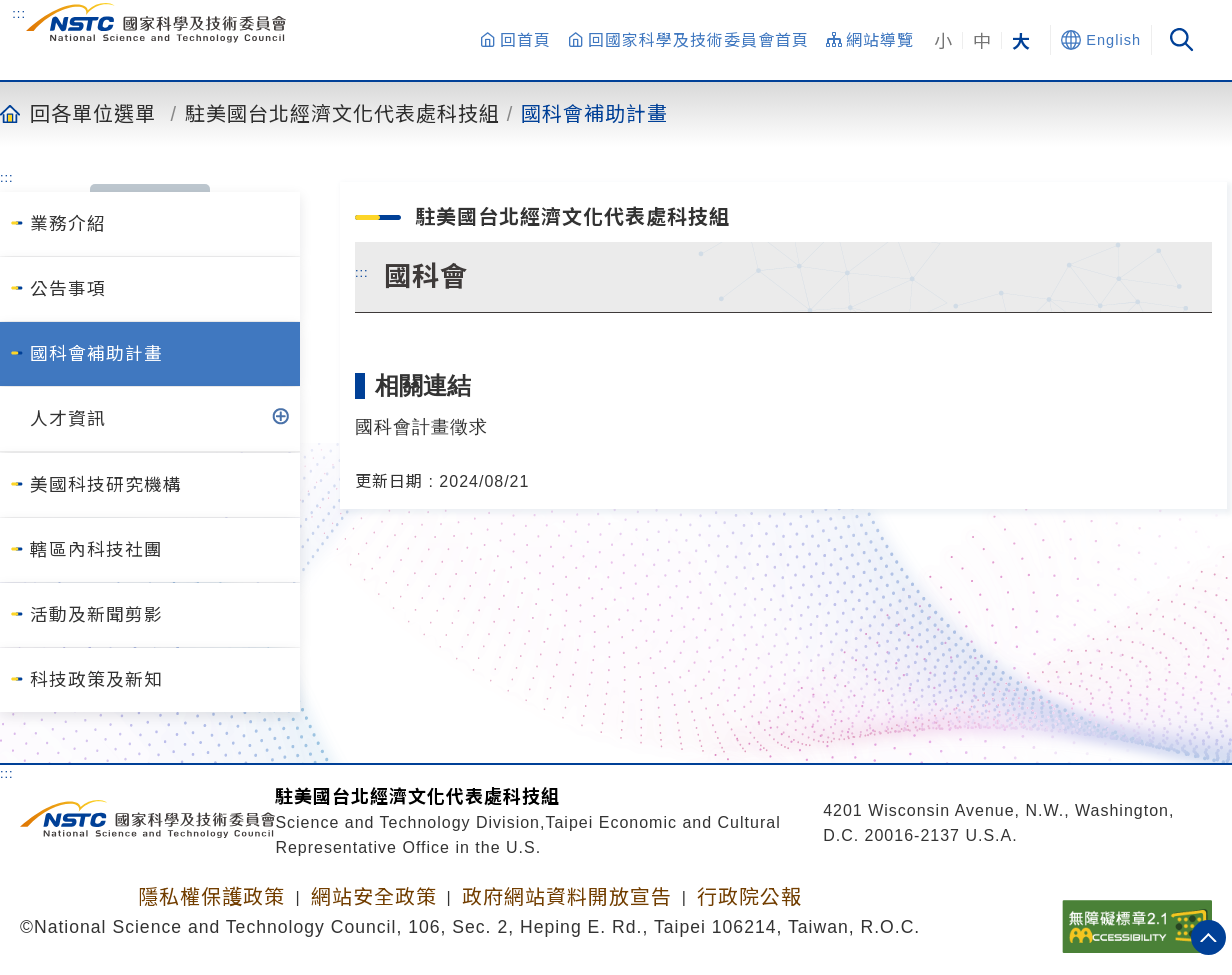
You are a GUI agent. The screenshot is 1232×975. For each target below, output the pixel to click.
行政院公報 (749, 897)
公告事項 (68, 289)
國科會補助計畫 (594, 113)
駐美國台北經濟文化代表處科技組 (342, 113)
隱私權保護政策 (211, 897)
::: (19, 13)
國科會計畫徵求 (421, 426)
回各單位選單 (93, 113)
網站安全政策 (374, 897)
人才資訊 (68, 419)
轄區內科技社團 (96, 550)
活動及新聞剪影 (96, 615)
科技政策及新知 (96, 680)
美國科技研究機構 (106, 485)
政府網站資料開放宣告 (567, 897)
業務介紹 (68, 224)
